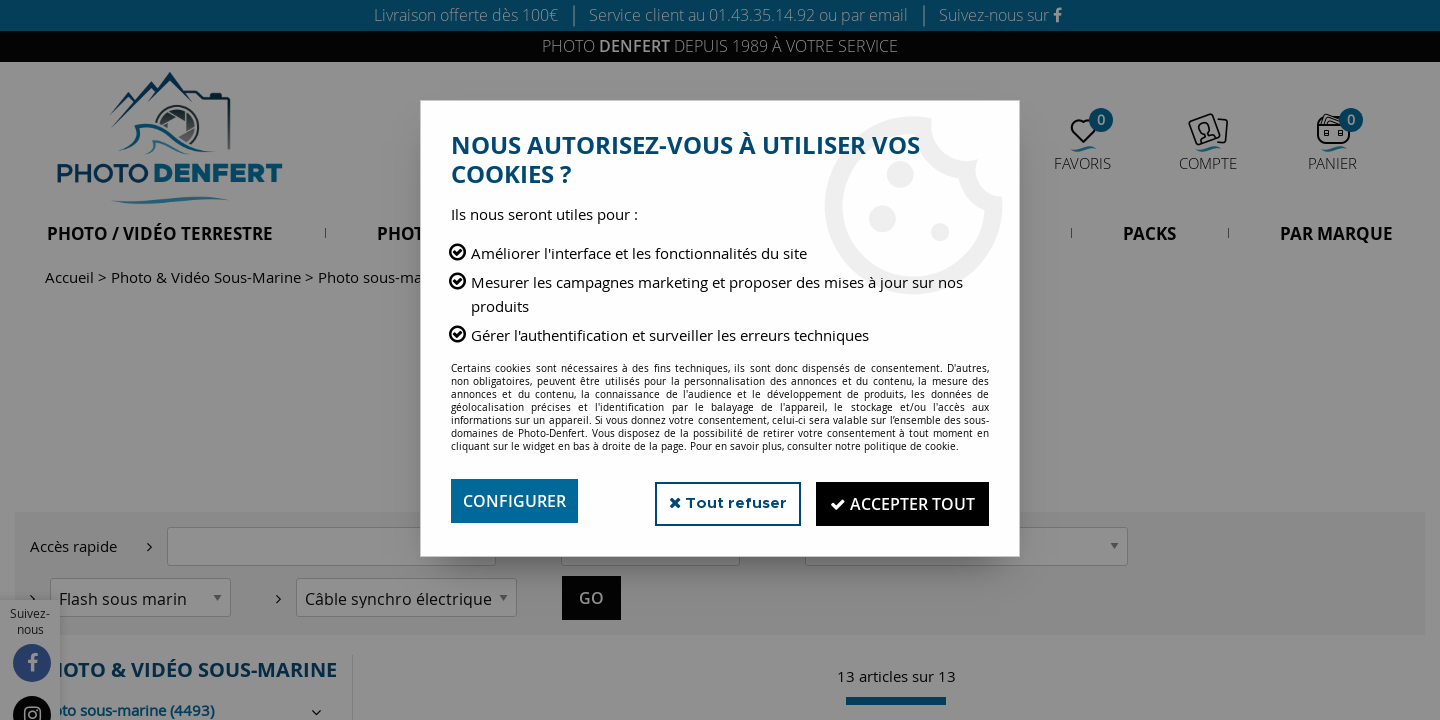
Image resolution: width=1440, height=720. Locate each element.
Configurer (514, 501)
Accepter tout (899, 501)
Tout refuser (718, 500)
